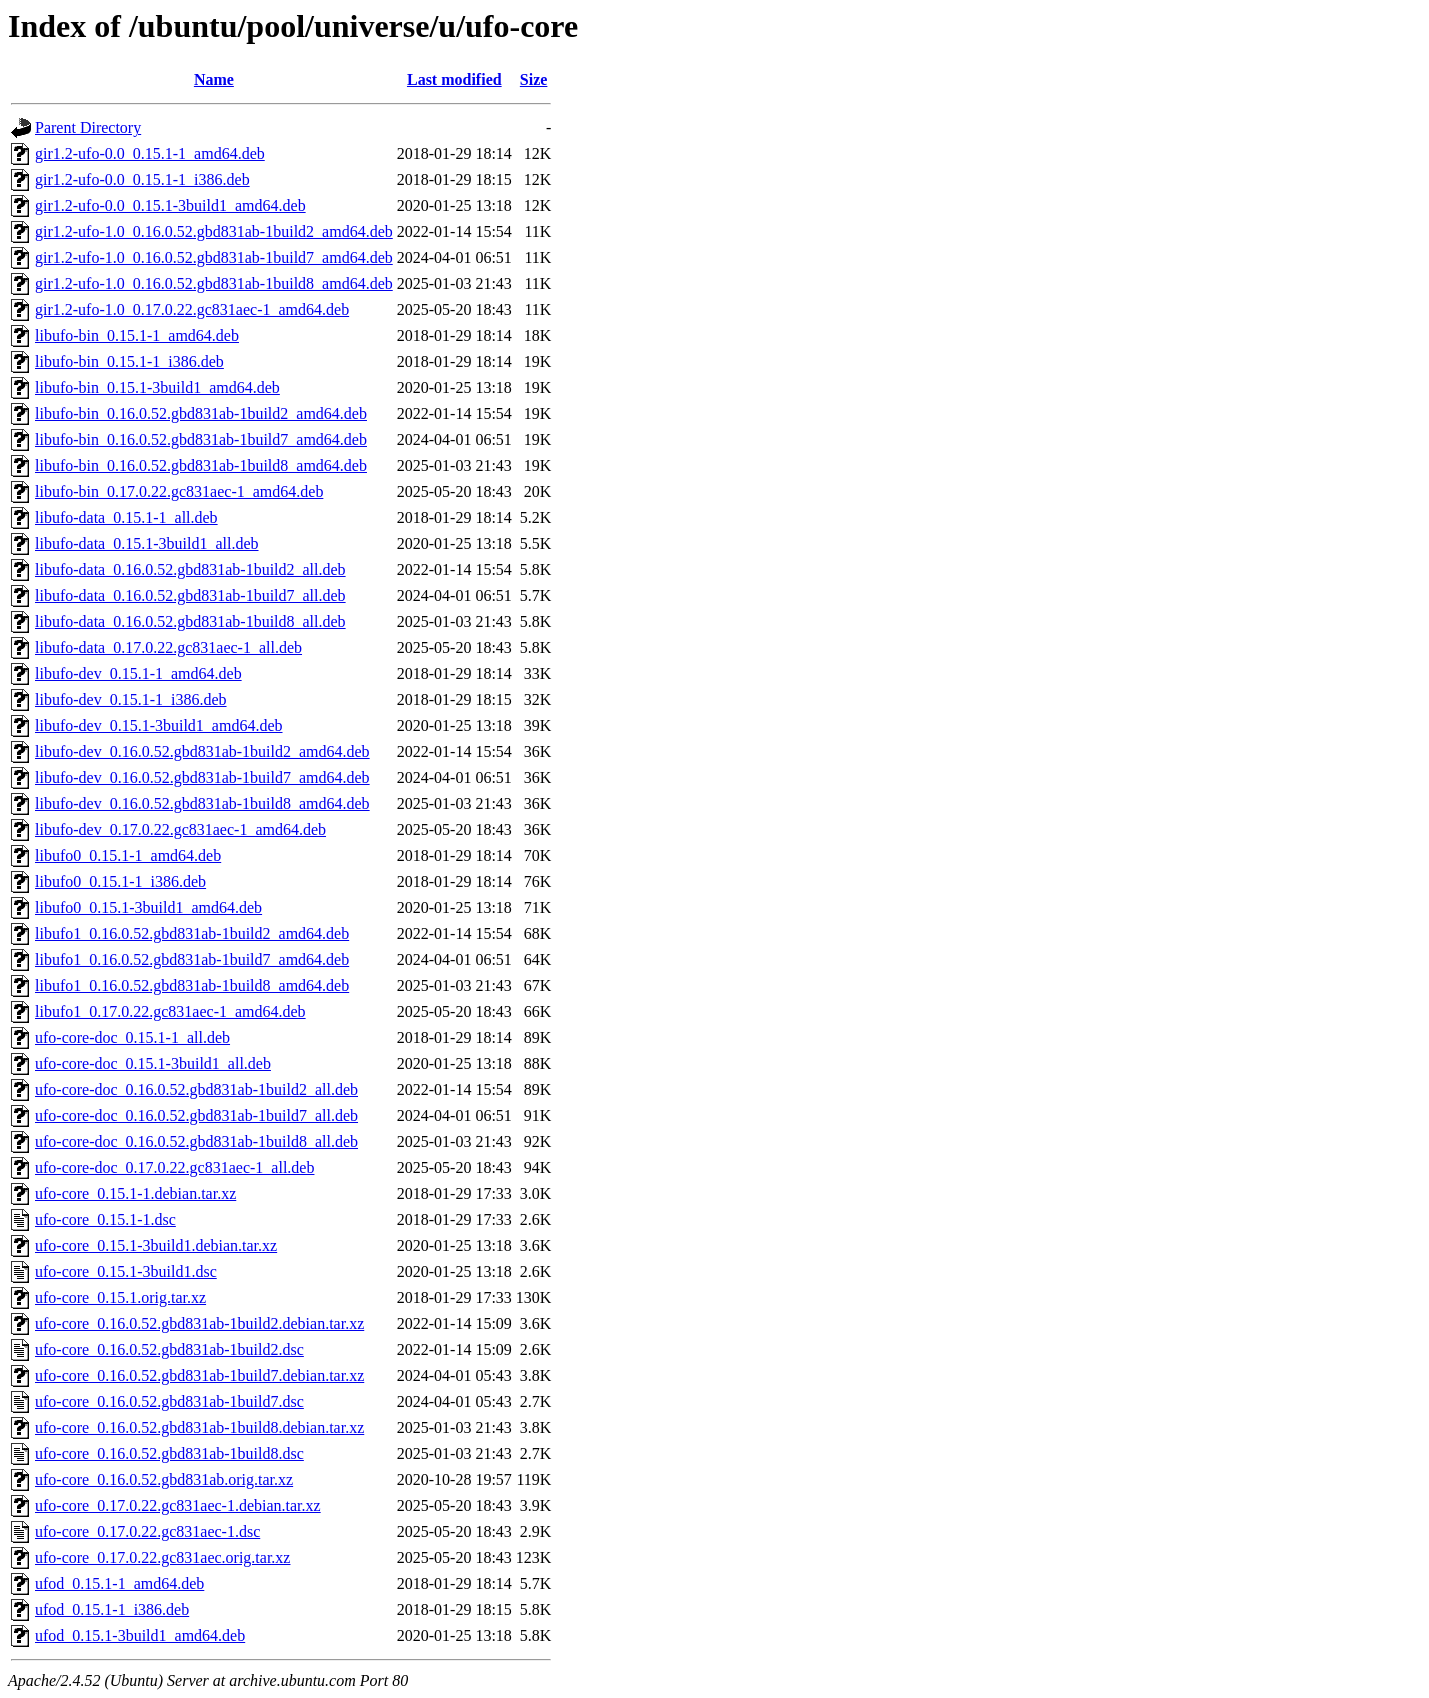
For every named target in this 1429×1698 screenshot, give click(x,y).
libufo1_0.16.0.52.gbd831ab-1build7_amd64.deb (192, 959)
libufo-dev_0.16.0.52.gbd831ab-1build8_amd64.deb (202, 803)
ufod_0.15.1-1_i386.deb (112, 1609)
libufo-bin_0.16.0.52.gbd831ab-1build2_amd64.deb (201, 413)
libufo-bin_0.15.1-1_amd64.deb (137, 335)
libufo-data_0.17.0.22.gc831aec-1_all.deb (168, 647)
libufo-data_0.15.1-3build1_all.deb (147, 543)
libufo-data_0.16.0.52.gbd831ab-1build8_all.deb (190, 621)
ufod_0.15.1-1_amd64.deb (119, 1583)
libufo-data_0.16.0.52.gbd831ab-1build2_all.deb (190, 569)
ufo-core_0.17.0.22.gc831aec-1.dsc (147, 1531)
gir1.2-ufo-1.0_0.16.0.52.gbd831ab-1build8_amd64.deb (214, 283)
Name (214, 79)
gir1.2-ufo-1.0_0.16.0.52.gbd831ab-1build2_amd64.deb (214, 231)
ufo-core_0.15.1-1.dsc (105, 1219)
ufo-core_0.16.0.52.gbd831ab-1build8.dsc (169, 1453)
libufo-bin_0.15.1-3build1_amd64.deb (157, 387)
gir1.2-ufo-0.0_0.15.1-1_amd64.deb (150, 153)
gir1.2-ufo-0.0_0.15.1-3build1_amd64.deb (170, 205)
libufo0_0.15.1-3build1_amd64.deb (148, 907)
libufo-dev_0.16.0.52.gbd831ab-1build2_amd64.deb (202, 751)
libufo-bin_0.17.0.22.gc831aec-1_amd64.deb (179, 491)
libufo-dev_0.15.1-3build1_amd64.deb (159, 725)
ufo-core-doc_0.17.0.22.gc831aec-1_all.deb (174, 1167)
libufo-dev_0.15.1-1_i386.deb (131, 699)
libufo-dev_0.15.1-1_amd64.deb (138, 673)
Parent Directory (88, 127)
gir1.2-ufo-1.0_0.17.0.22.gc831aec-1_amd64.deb (192, 309)
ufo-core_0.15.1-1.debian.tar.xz (135, 1193)
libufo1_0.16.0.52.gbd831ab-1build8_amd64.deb (192, 985)
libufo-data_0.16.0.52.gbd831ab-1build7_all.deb (190, 595)
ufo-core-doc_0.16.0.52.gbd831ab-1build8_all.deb (196, 1141)
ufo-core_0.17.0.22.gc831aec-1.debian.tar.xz (178, 1505)
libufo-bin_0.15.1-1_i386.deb (129, 361)
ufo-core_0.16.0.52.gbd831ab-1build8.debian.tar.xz (199, 1427)
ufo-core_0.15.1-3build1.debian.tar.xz (156, 1245)
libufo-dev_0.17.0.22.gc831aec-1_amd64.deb (180, 829)
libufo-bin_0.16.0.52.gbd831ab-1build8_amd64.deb (201, 465)
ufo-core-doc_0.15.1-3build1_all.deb (153, 1063)
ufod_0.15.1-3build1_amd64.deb (140, 1635)
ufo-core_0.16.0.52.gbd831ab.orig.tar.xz (164, 1479)
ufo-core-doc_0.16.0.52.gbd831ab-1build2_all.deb (196, 1089)
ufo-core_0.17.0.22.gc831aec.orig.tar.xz (162, 1557)
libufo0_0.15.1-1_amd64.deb (128, 855)
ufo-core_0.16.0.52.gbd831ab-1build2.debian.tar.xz (199, 1323)
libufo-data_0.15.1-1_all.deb (126, 517)
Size (534, 79)
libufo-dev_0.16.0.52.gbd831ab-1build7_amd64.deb (202, 777)
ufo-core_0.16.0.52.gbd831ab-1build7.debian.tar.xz (199, 1375)
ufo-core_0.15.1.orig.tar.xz (120, 1297)
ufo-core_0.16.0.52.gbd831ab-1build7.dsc (169, 1401)
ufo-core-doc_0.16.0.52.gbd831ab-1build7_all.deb (196, 1115)
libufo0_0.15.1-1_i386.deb (120, 881)
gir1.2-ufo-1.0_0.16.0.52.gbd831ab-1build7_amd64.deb (214, 257)
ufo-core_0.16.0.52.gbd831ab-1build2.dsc (169, 1349)
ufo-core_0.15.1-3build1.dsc (126, 1271)
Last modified (454, 79)
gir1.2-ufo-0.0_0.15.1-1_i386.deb (142, 179)
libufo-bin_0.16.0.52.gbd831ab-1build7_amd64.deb (201, 439)
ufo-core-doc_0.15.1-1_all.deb (132, 1037)
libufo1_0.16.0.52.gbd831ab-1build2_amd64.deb (192, 933)
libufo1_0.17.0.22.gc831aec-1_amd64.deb (170, 1011)
